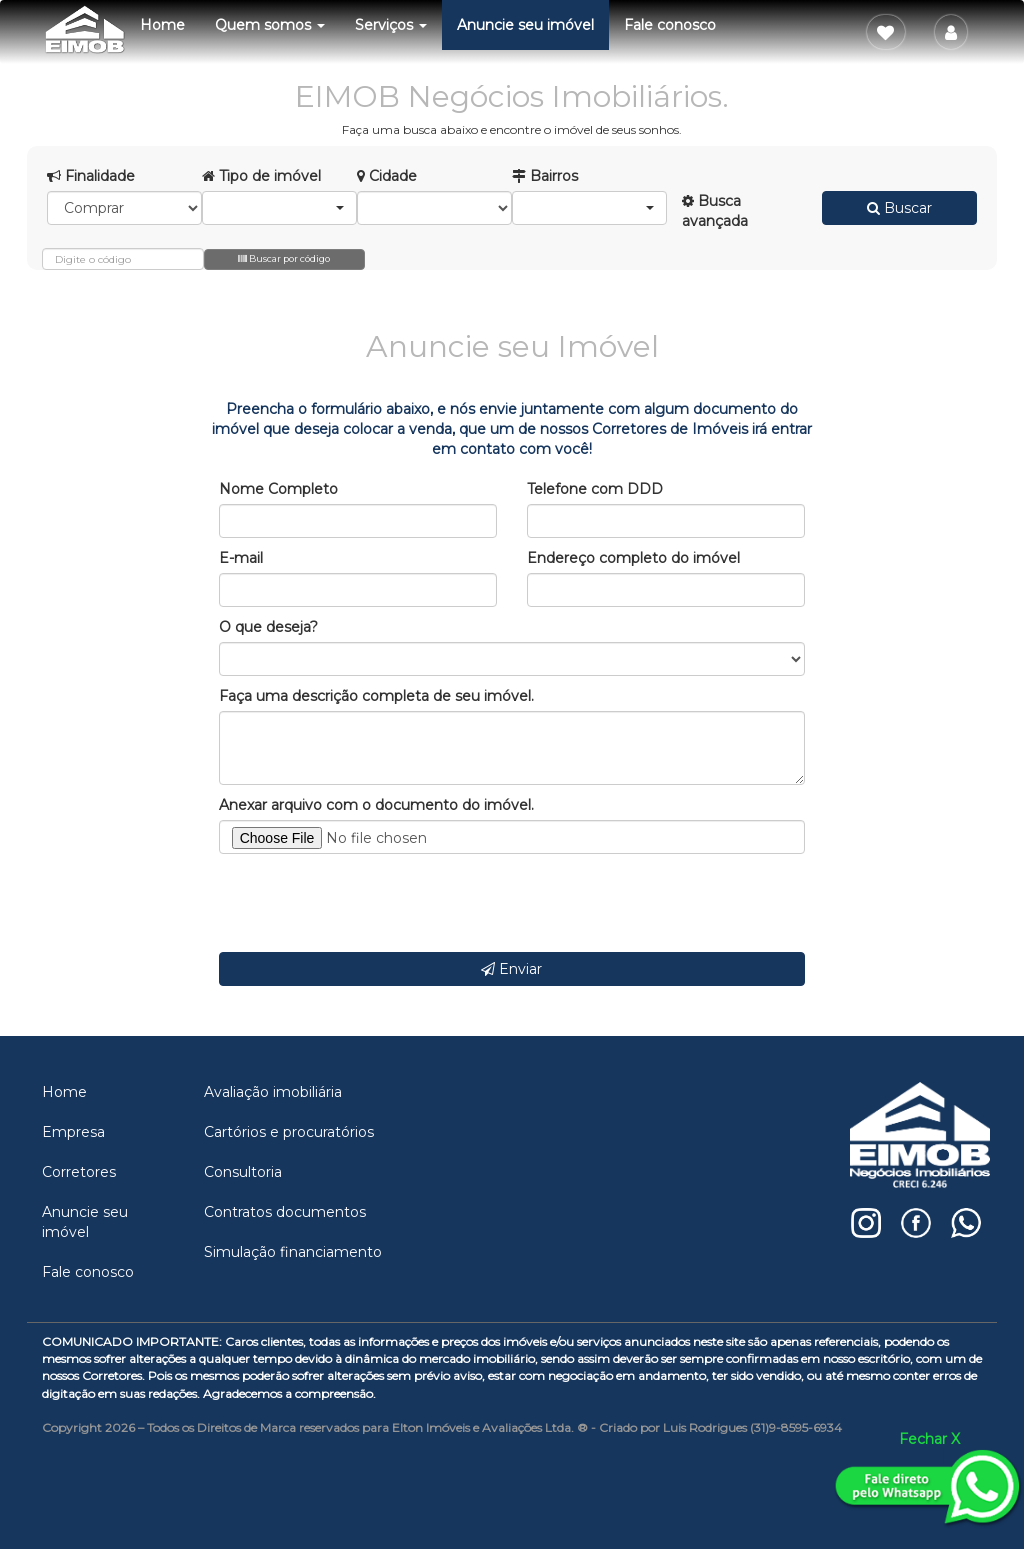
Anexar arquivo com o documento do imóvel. (376, 805)
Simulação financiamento (293, 1252)
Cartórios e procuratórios (289, 1132)
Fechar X (929, 1439)
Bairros (545, 176)
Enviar (511, 969)
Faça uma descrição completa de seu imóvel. (376, 696)
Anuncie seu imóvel (525, 25)
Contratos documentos (285, 1212)
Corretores (79, 1172)
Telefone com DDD (595, 489)
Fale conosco (670, 25)
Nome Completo (278, 489)
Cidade (387, 176)
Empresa (73, 1132)
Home (162, 25)
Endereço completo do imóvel (633, 558)
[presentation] (371, 903)
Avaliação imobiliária (273, 1092)
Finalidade (91, 176)
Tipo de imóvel (261, 176)
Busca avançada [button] (715, 211)
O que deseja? (268, 627)
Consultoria (243, 1172)
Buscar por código (284, 258)
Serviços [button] (391, 25)
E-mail (241, 558)
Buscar (899, 208)
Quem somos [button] (270, 25)
